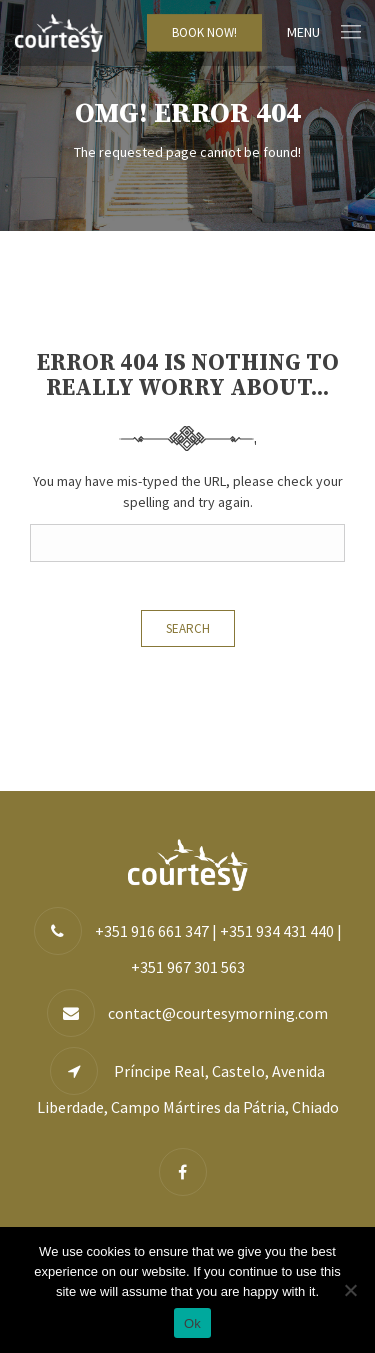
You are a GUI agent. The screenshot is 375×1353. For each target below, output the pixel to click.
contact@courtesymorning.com (218, 1013)
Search (188, 628)
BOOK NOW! (204, 32)
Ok (192, 1323)
